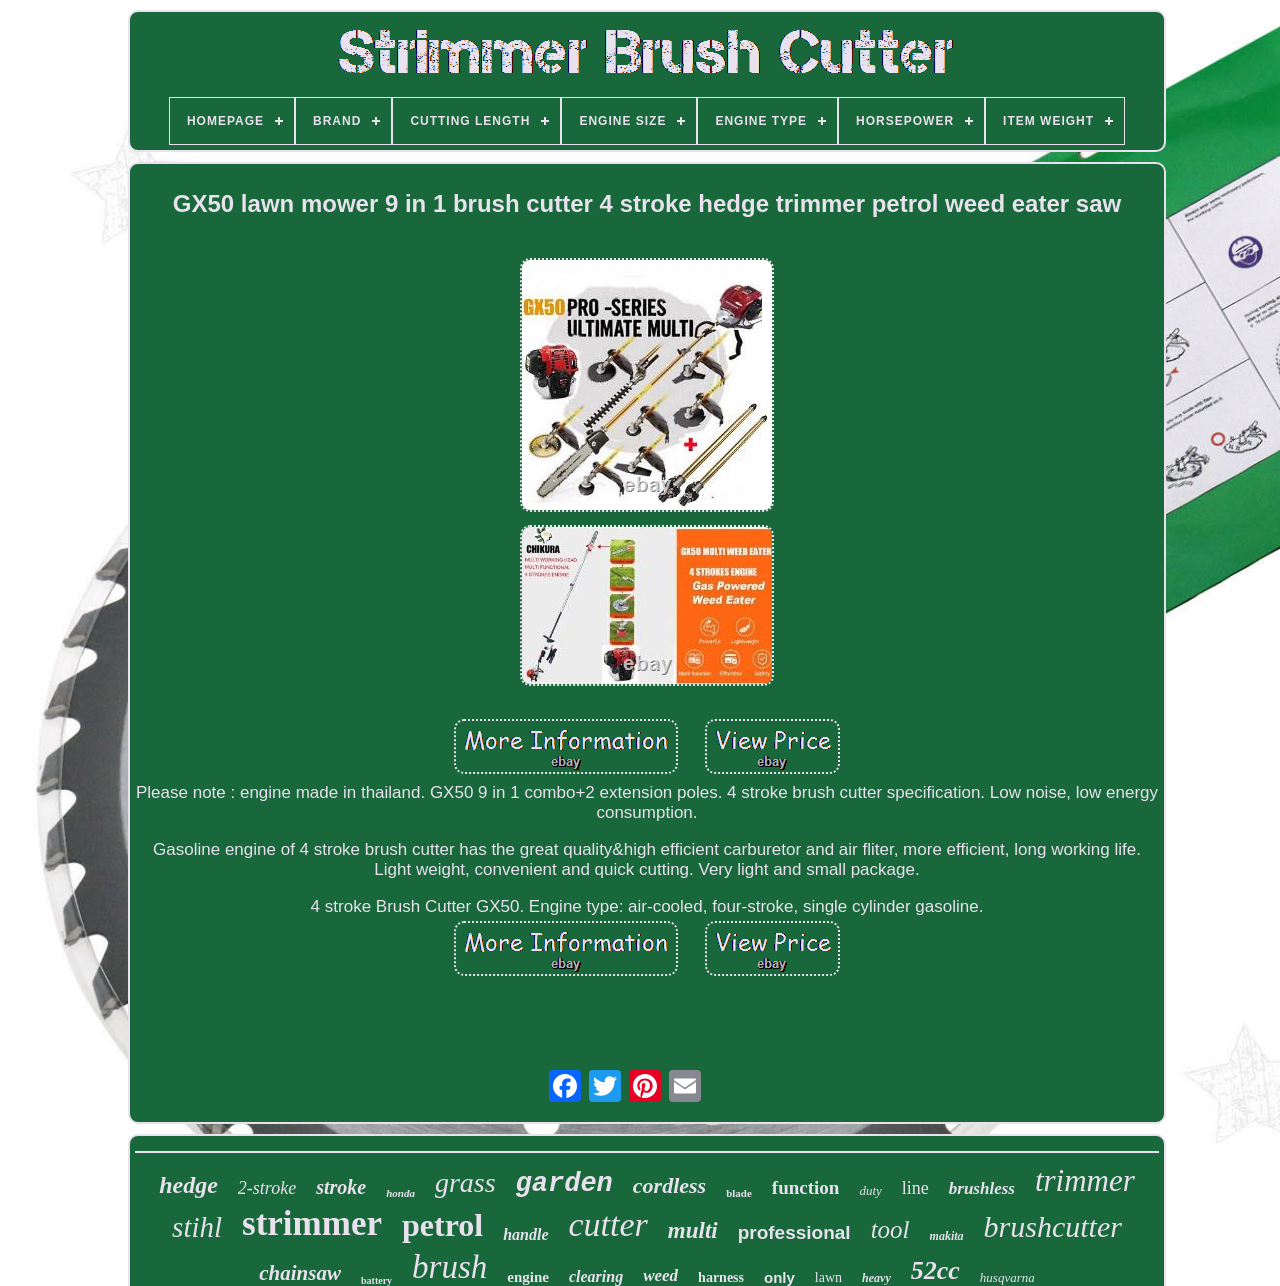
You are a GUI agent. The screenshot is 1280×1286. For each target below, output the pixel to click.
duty (870, 1190)
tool (890, 1229)
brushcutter (1053, 1226)
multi (693, 1230)
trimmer (1085, 1180)
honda (400, 1193)
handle (525, 1234)
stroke (341, 1187)
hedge (188, 1185)
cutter (608, 1224)
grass (465, 1182)
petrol (442, 1225)
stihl (197, 1227)
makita (947, 1236)
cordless (669, 1185)
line (915, 1188)
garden (564, 1184)
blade (739, 1193)
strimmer (312, 1223)
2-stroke (267, 1188)
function (806, 1187)
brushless (982, 1188)
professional (794, 1232)
